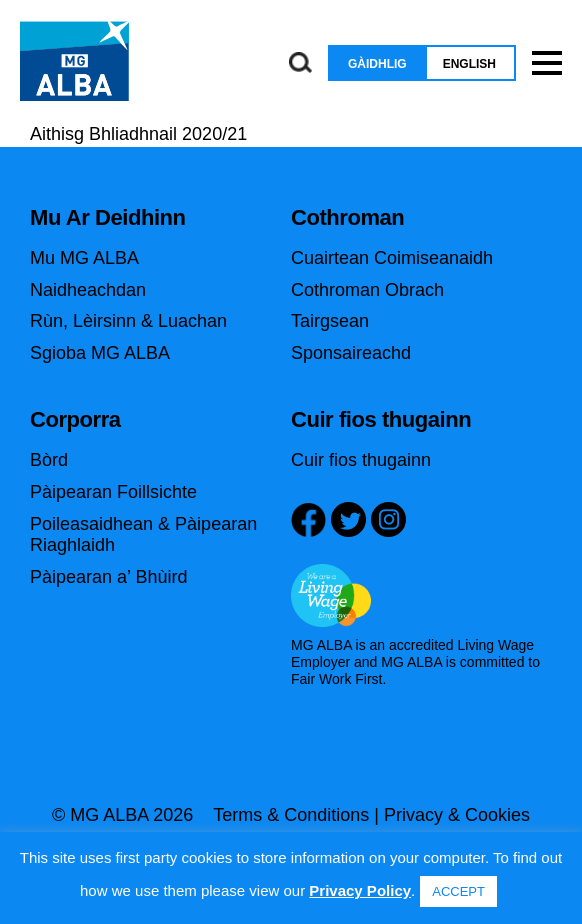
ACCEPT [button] (458, 891)
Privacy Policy (360, 890)
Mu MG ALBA (84, 258)
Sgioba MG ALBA (100, 353)
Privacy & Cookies (457, 815)
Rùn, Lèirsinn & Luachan (128, 321)
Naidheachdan (88, 290)
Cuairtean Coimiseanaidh (392, 258)
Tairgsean (330, 321)
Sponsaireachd (351, 353)
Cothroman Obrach (367, 290)
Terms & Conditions (291, 815)
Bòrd (49, 460)
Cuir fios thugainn (361, 460)
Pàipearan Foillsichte (113, 492)
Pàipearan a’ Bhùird (108, 577)
